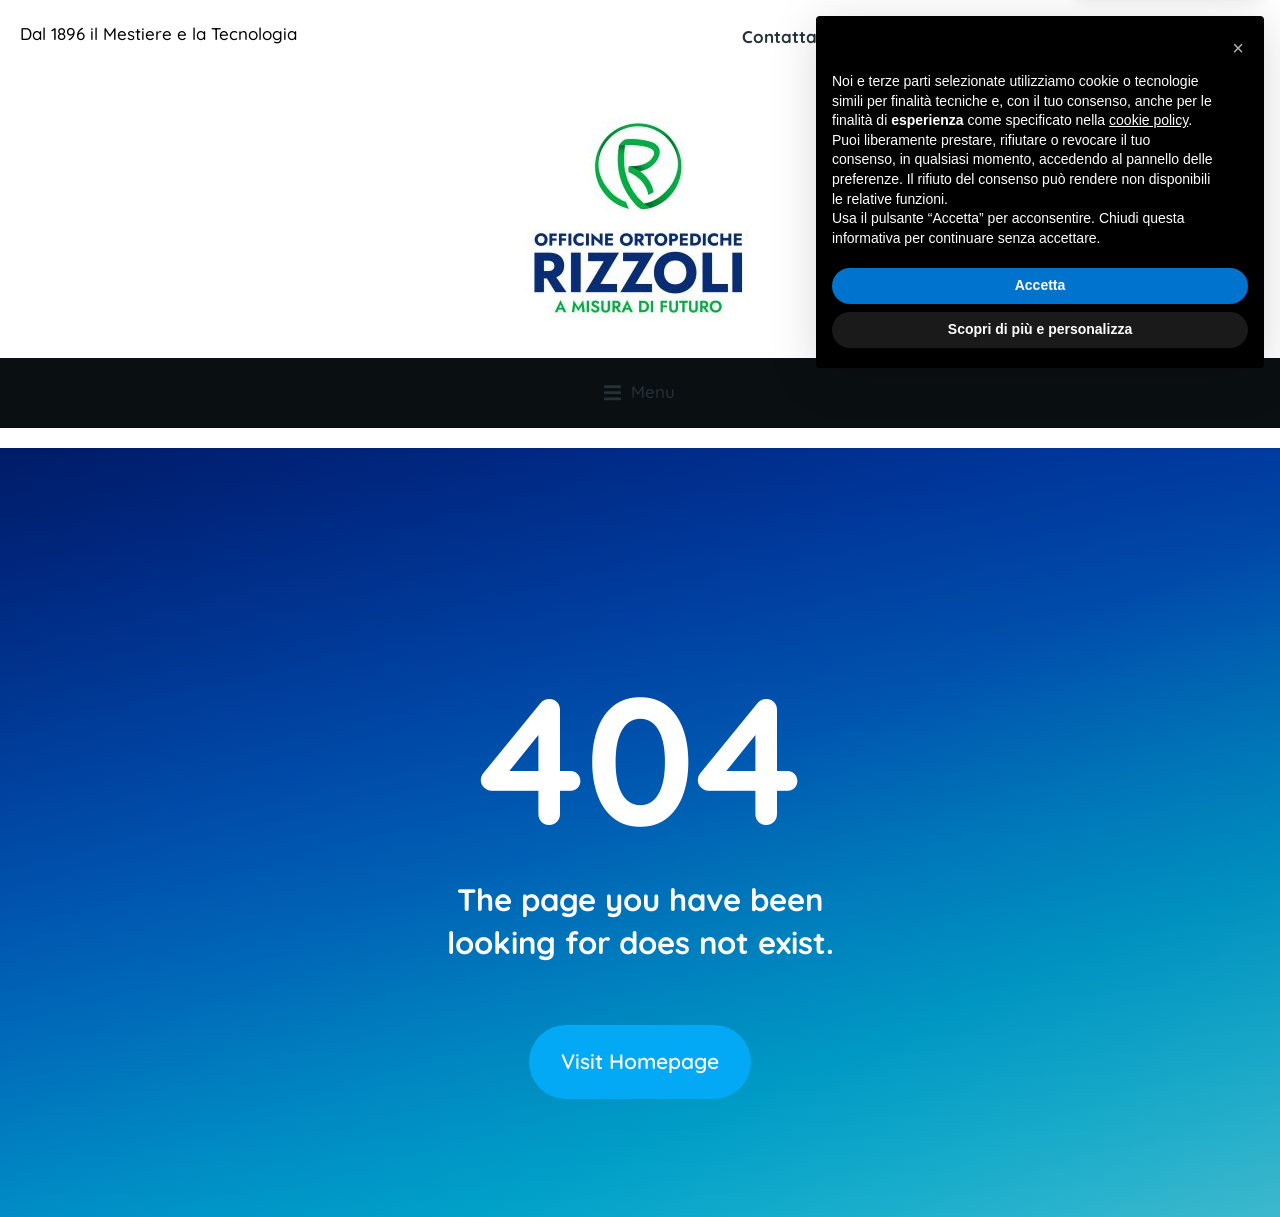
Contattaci (786, 36)
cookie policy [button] (1148, 954)
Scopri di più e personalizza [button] (1040, 1162)
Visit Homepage (640, 1020)
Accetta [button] (1040, 1119)
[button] (1238, 881)
